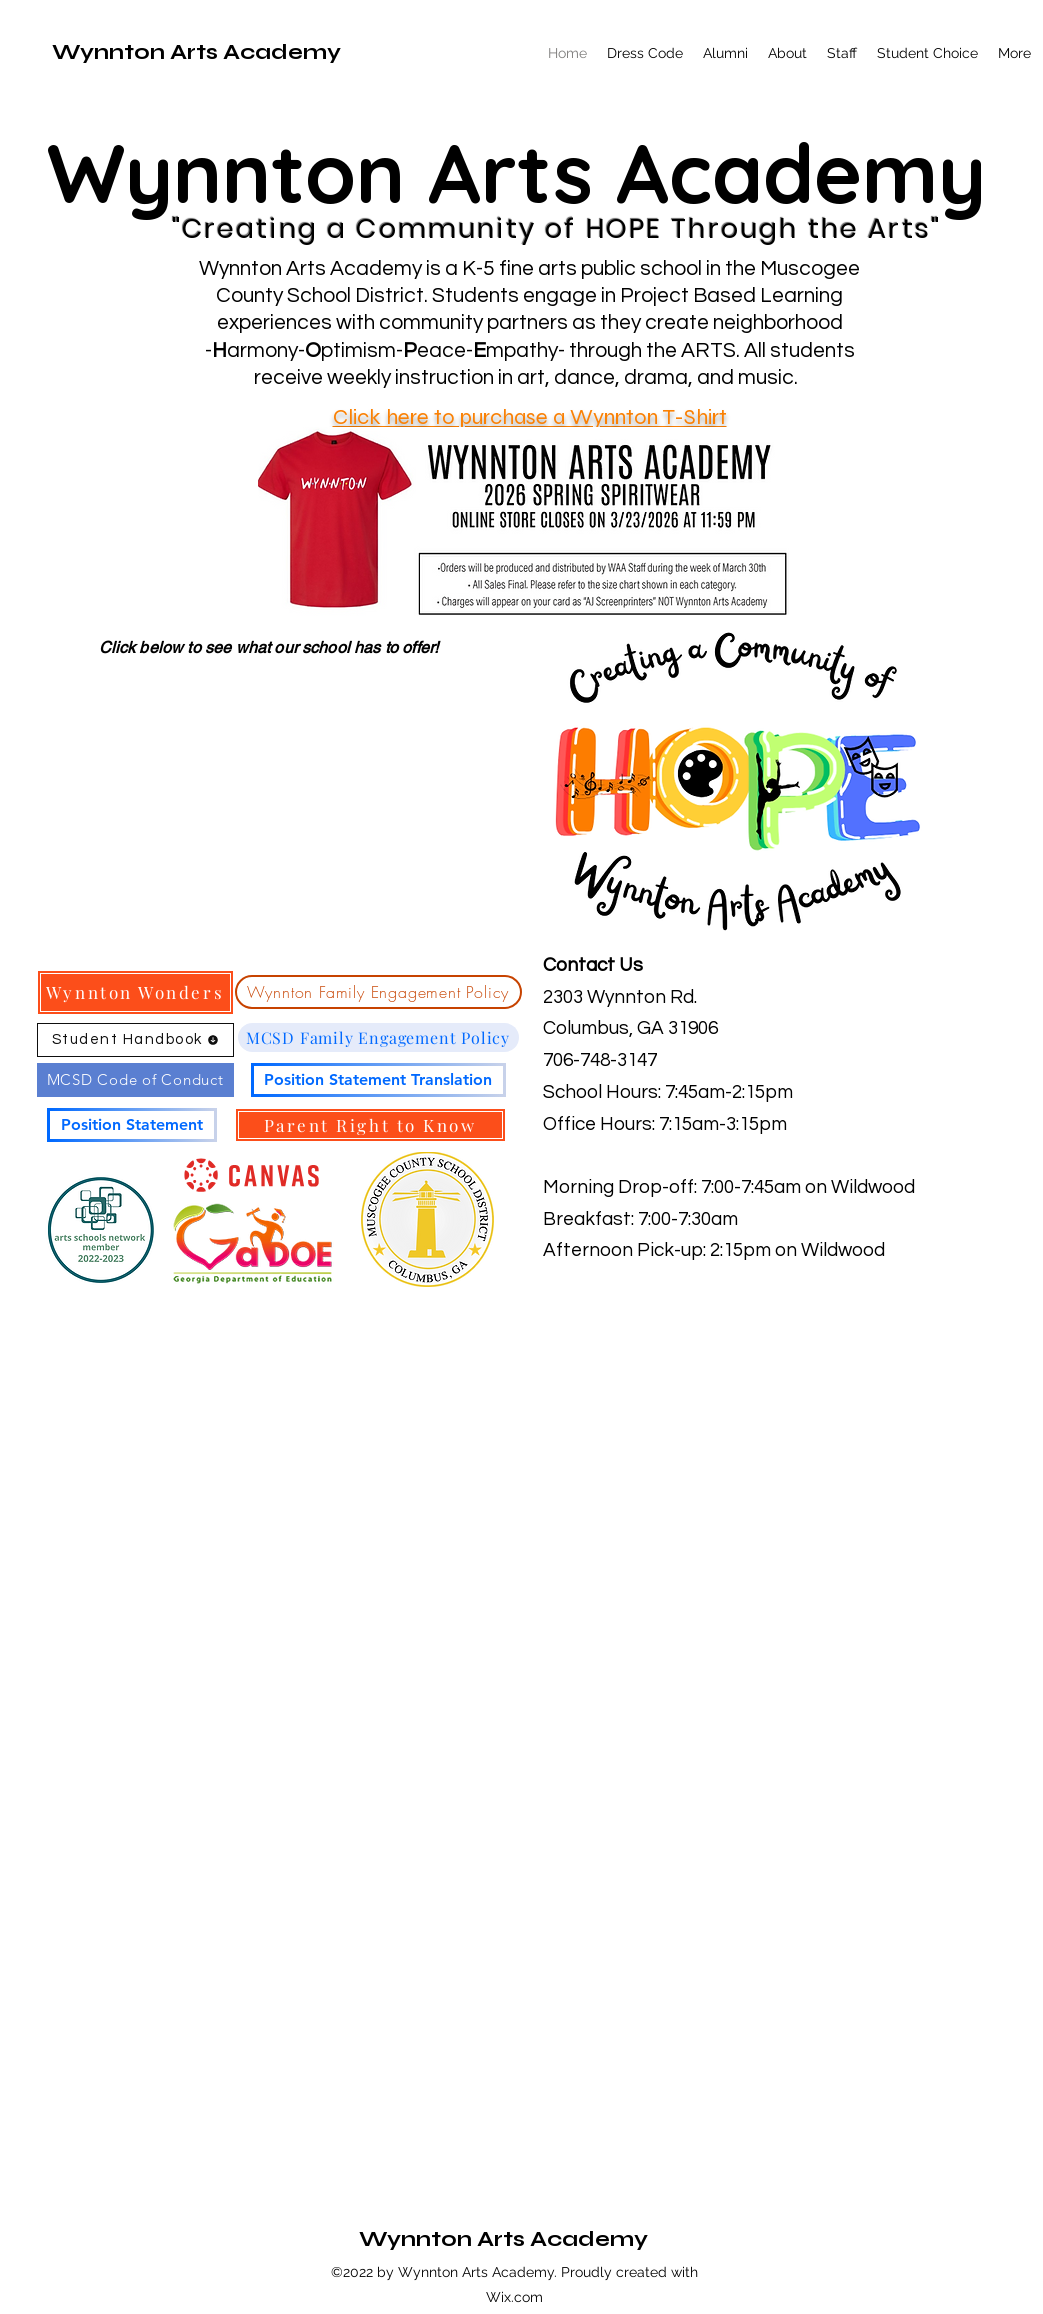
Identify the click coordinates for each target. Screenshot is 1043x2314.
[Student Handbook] (135, 1040)
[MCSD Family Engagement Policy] (378, 1037)
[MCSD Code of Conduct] (135, 1080)
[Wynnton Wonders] (135, 992)
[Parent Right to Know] (370, 1125)
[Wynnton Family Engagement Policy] (378, 992)
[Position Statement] (132, 1125)
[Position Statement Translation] (378, 1080)
